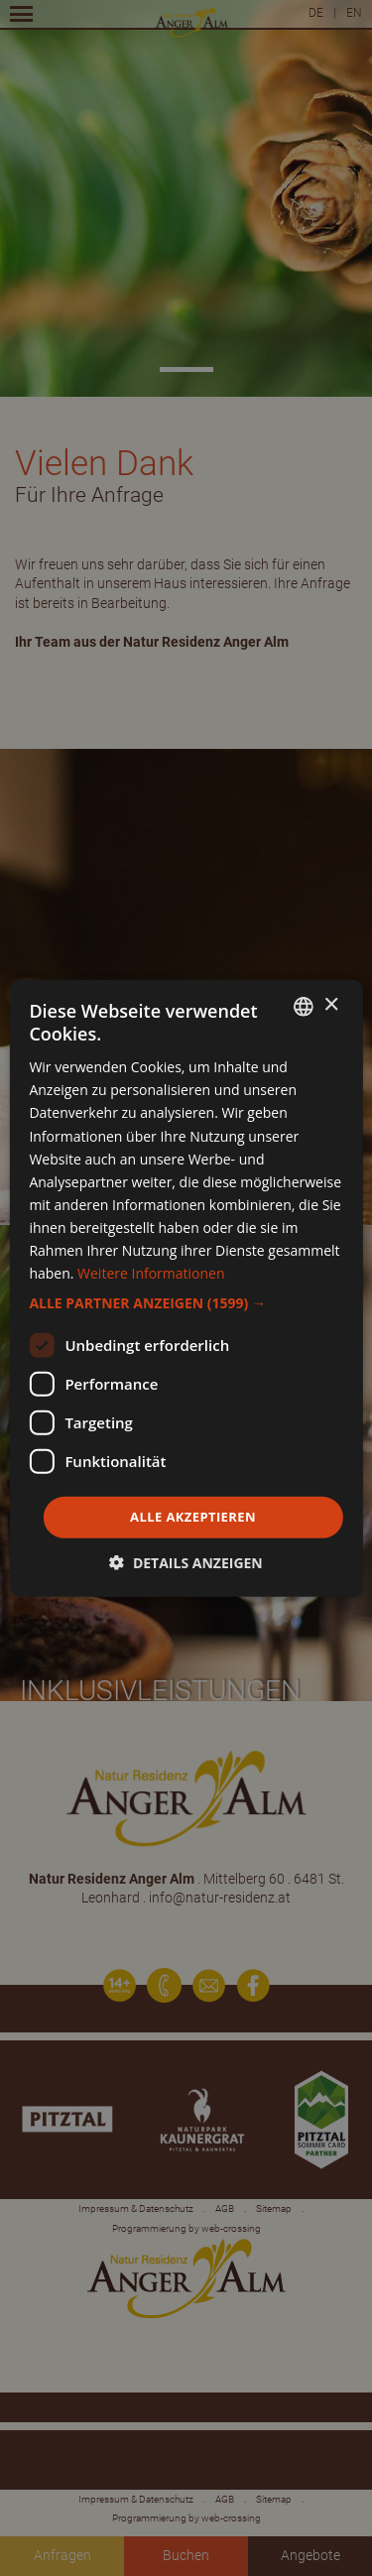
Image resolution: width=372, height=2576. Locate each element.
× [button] (330, 1005)
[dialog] (186, 1288)
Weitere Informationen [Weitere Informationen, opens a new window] (150, 1273)
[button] (185, 1303)
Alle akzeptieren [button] (193, 1517)
